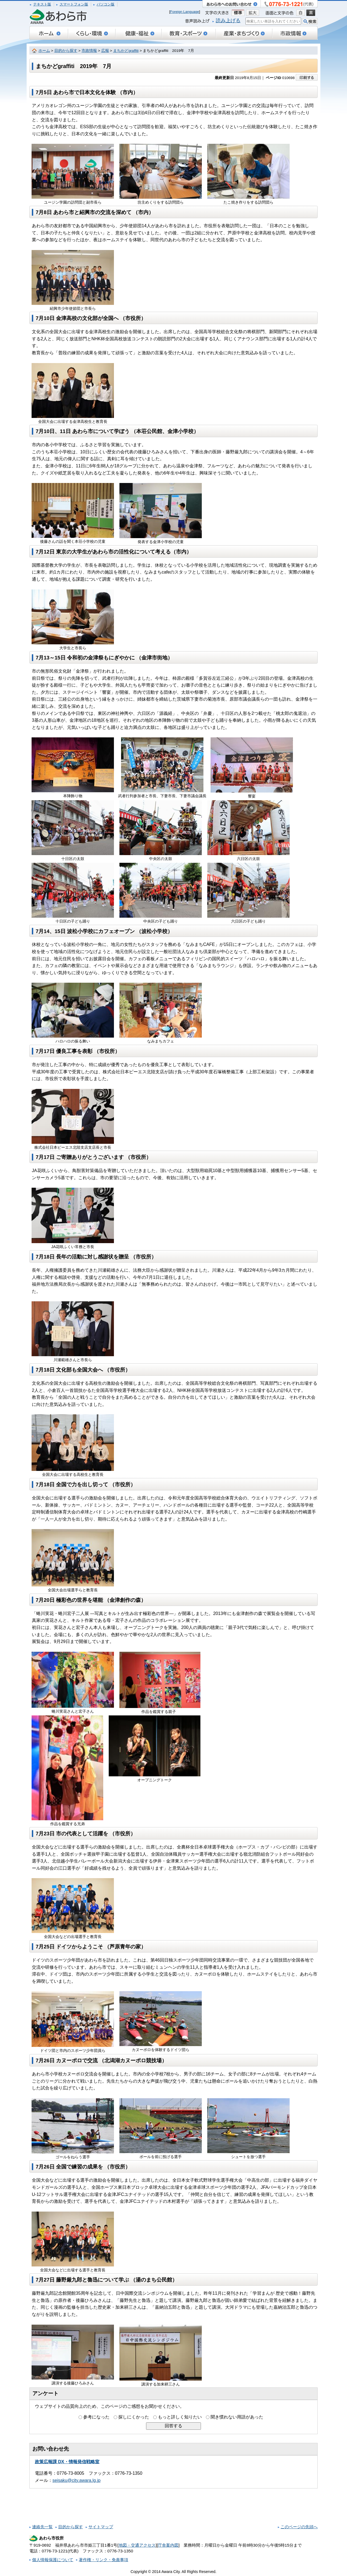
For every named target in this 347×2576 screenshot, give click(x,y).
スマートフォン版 (74, 4)
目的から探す (65, 51)
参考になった (96, 2417)
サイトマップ (100, 2526)
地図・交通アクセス (137, 2545)
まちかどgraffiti (126, 51)
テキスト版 (42, 4)
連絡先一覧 (42, 2526)
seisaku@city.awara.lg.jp (76, 2480)
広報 (105, 51)
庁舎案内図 (168, 2545)
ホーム (44, 51)
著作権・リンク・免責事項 (103, 2559)
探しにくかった (133, 2417)
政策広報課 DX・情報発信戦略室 (67, 2461)
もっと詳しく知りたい (180, 2417)
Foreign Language (184, 12)
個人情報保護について (52, 2559)
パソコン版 (105, 4)
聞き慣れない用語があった (237, 2417)
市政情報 (89, 51)
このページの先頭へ (299, 2526)
